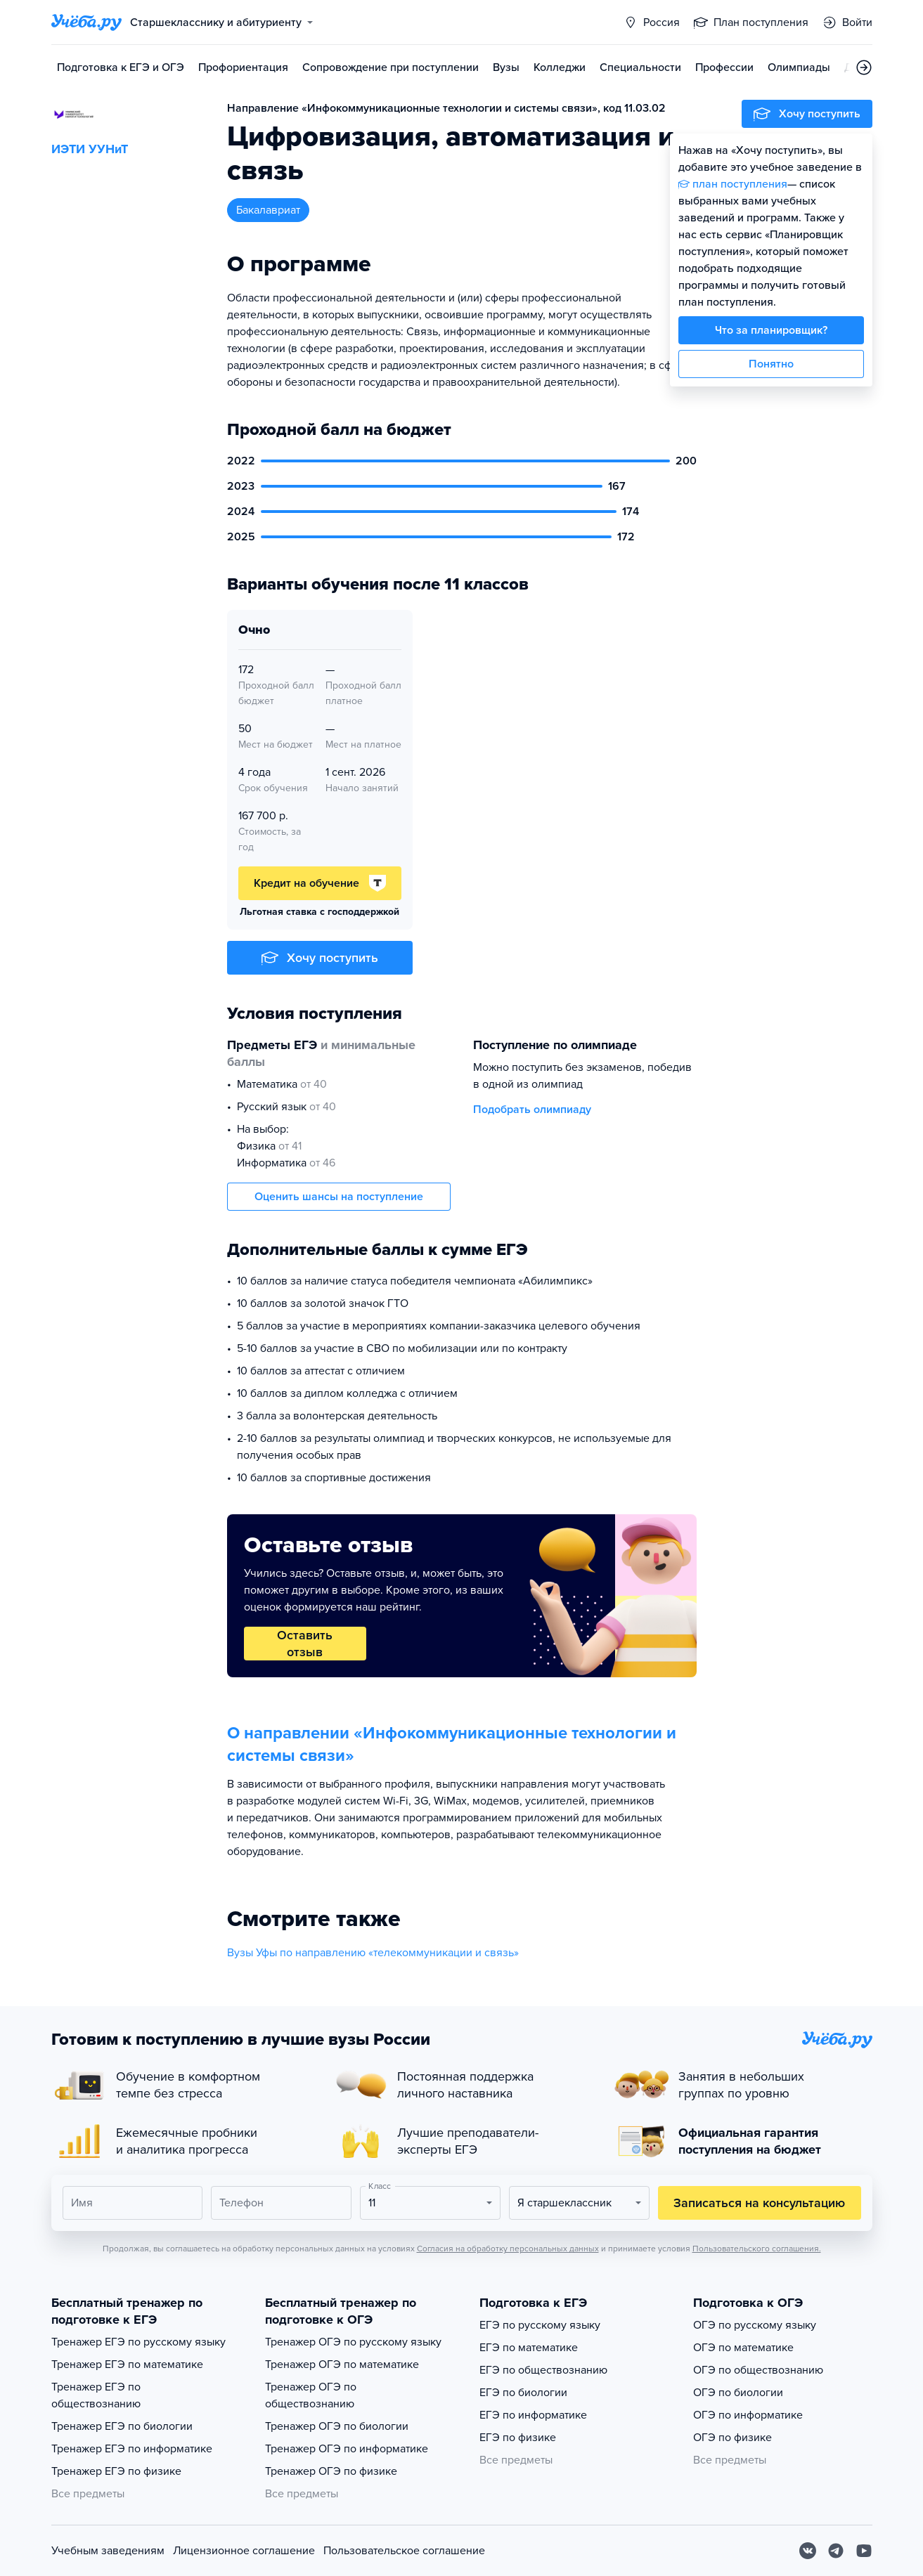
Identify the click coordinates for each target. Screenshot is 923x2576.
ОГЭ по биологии (738, 2393)
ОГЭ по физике (732, 2438)
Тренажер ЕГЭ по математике (127, 2364)
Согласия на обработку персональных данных (508, 2248)
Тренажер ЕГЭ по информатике (131, 2449)
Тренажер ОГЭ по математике (342, 2364)
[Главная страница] (86, 22)
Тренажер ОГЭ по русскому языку (353, 2342)
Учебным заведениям (107, 2551)
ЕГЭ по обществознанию (543, 2370)
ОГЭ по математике (743, 2348)
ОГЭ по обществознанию (758, 2370)
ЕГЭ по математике (528, 2348)
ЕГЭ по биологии (523, 2393)
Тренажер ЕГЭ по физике (116, 2471)
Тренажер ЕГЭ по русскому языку (138, 2342)
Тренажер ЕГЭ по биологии (122, 2426)
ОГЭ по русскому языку (754, 2325)
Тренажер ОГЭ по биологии (336, 2426)
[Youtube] (864, 2550)
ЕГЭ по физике (517, 2438)
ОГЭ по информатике (748, 2415)
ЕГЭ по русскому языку (539, 2325)
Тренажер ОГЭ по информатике (346, 2449)
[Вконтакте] (807, 2550)
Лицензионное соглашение (244, 2551)
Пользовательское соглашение (404, 2551)
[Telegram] (835, 2550)
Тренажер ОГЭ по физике (331, 2471)
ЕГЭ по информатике (533, 2415)
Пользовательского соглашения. (756, 2248)
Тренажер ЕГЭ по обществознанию (96, 2395)
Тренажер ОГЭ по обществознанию (310, 2395)
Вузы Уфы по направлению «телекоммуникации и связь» (373, 1953)
